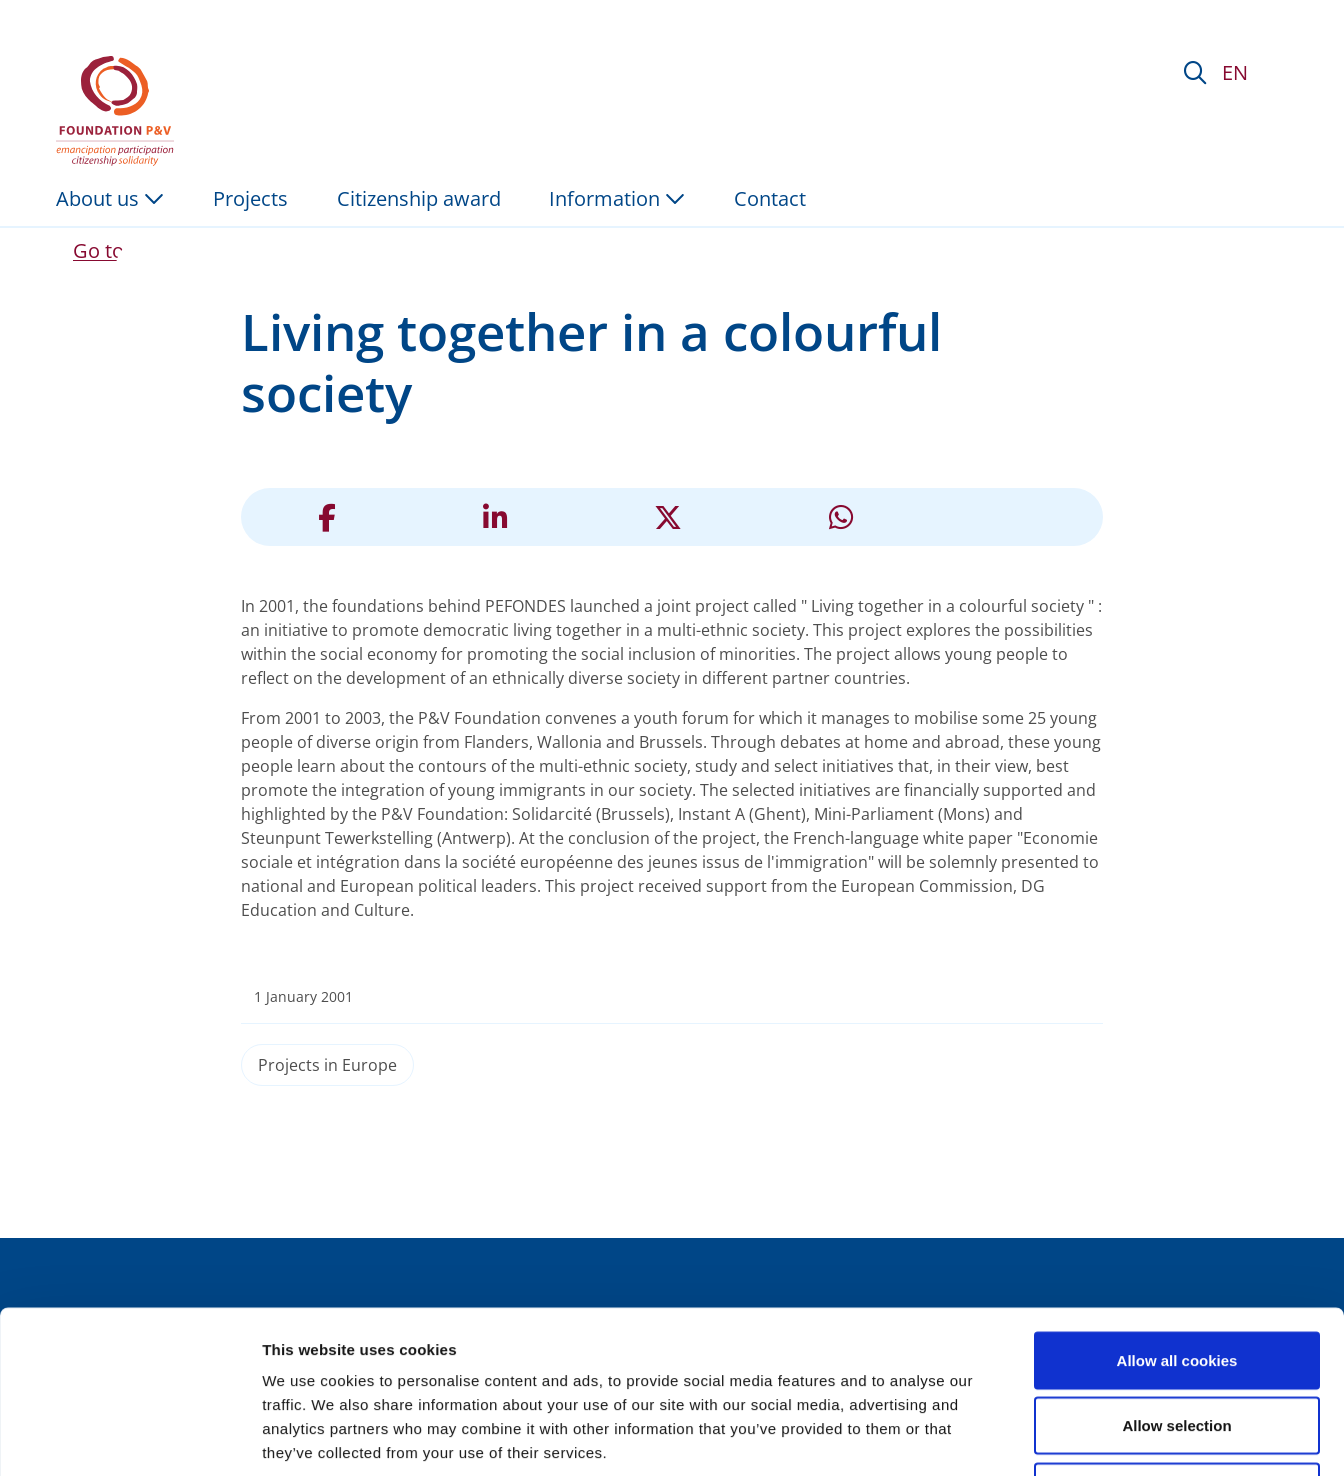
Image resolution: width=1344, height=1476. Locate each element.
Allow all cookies (1177, 1213)
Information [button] (617, 198)
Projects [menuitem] (250, 198)
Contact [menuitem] (770, 198)
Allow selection (1176, 1279)
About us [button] (110, 198)
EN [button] (1235, 72)
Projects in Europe (327, 1065)
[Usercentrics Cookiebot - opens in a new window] (129, 1437)
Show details (1049, 1436)
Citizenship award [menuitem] (419, 198)
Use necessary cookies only (1177, 1344)
